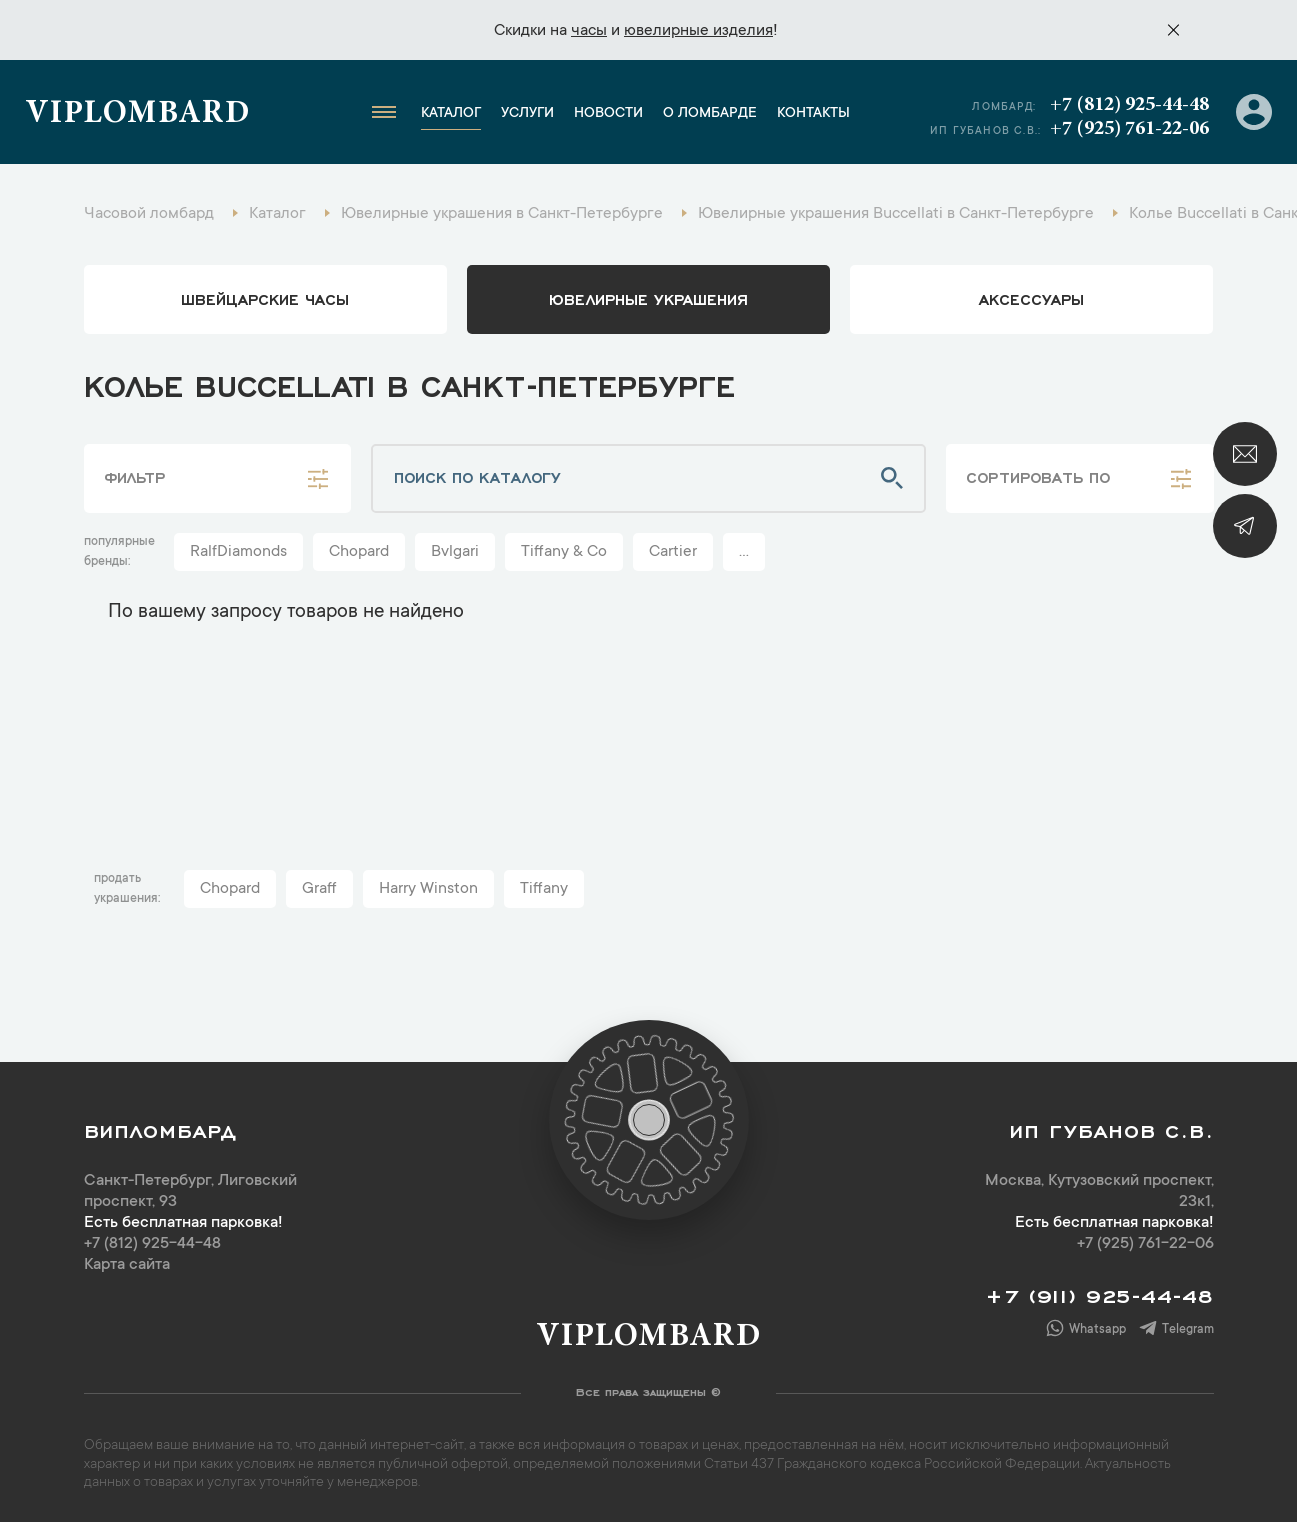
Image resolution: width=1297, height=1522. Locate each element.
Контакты (813, 114)
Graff (319, 889)
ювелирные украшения (648, 298)
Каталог (451, 114)
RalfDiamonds (238, 552)
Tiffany (544, 889)
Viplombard (137, 115)
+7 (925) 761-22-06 (1129, 129)
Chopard (359, 552)
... (744, 552)
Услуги (527, 114)
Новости (608, 114)
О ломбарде (710, 114)
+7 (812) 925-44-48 (1129, 105)
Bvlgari (455, 552)
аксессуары (1031, 298)
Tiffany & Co (564, 552)
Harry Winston (428, 889)
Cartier (673, 552)
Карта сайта (127, 1265)
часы (589, 31)
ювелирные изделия (698, 31)
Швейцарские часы (265, 298)
